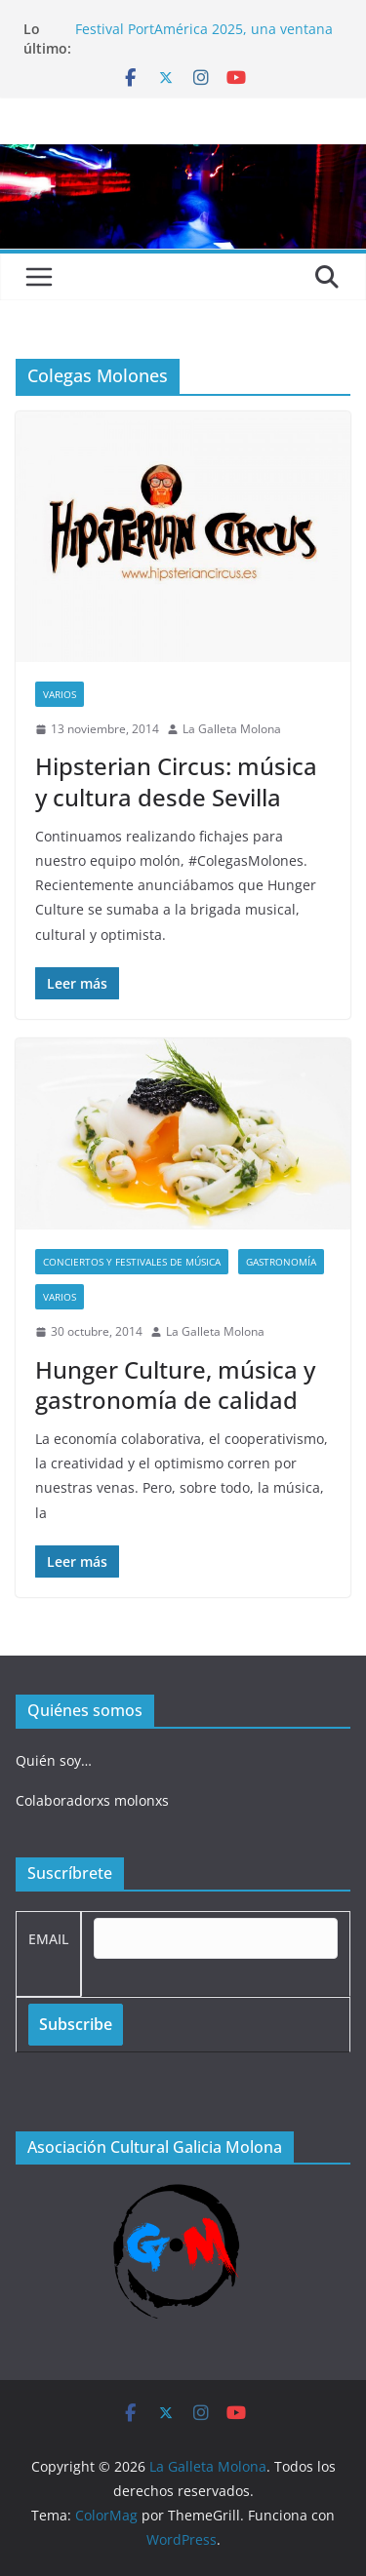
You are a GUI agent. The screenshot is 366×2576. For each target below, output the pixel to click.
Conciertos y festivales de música (132, 1261)
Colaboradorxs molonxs (92, 1800)
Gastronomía (281, 1261)
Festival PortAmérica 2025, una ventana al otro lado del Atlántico (204, 39)
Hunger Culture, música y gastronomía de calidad (175, 1384)
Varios (59, 694)
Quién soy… (54, 1760)
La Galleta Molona (232, 729)
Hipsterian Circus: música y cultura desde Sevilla (176, 781)
